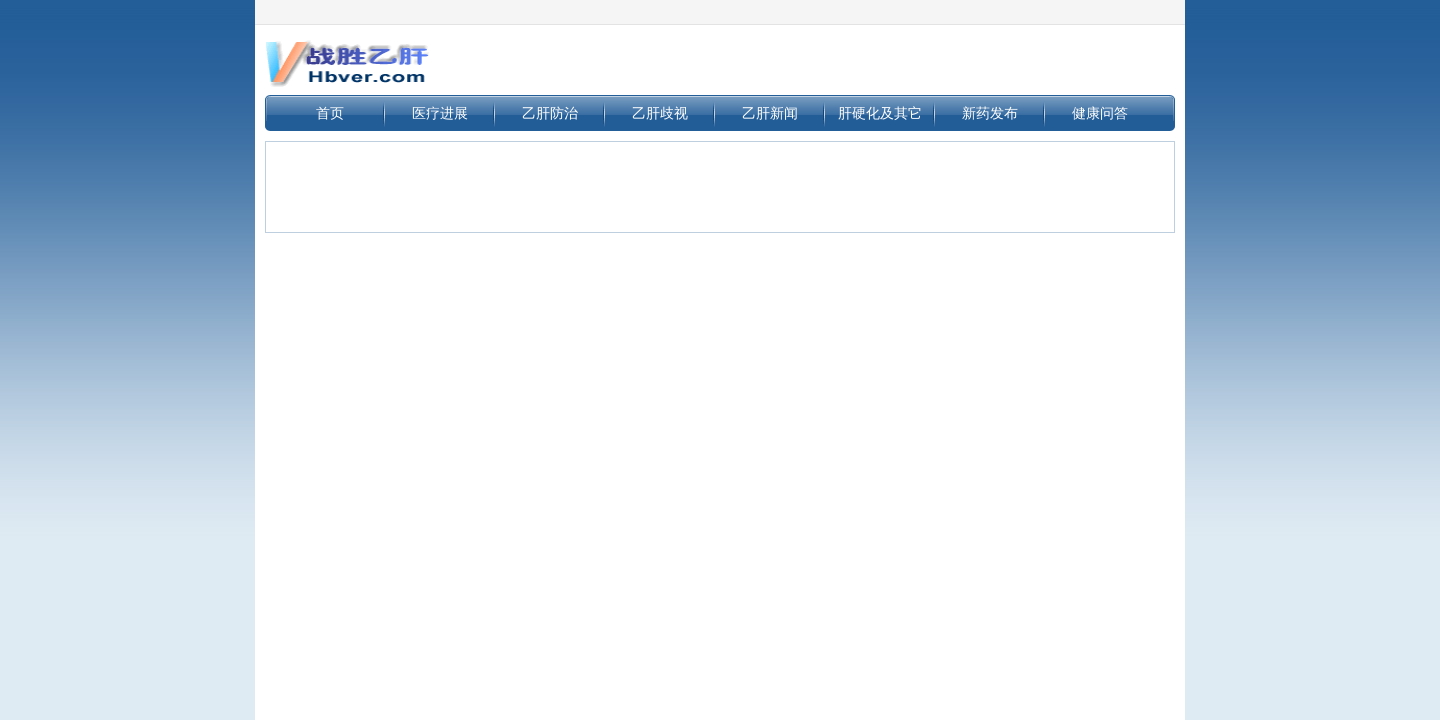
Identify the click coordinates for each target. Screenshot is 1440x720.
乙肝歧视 (660, 113)
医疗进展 (440, 113)
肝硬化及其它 (880, 113)
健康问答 (1100, 113)
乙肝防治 (550, 113)
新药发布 (990, 113)
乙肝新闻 (770, 113)
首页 (330, 113)
